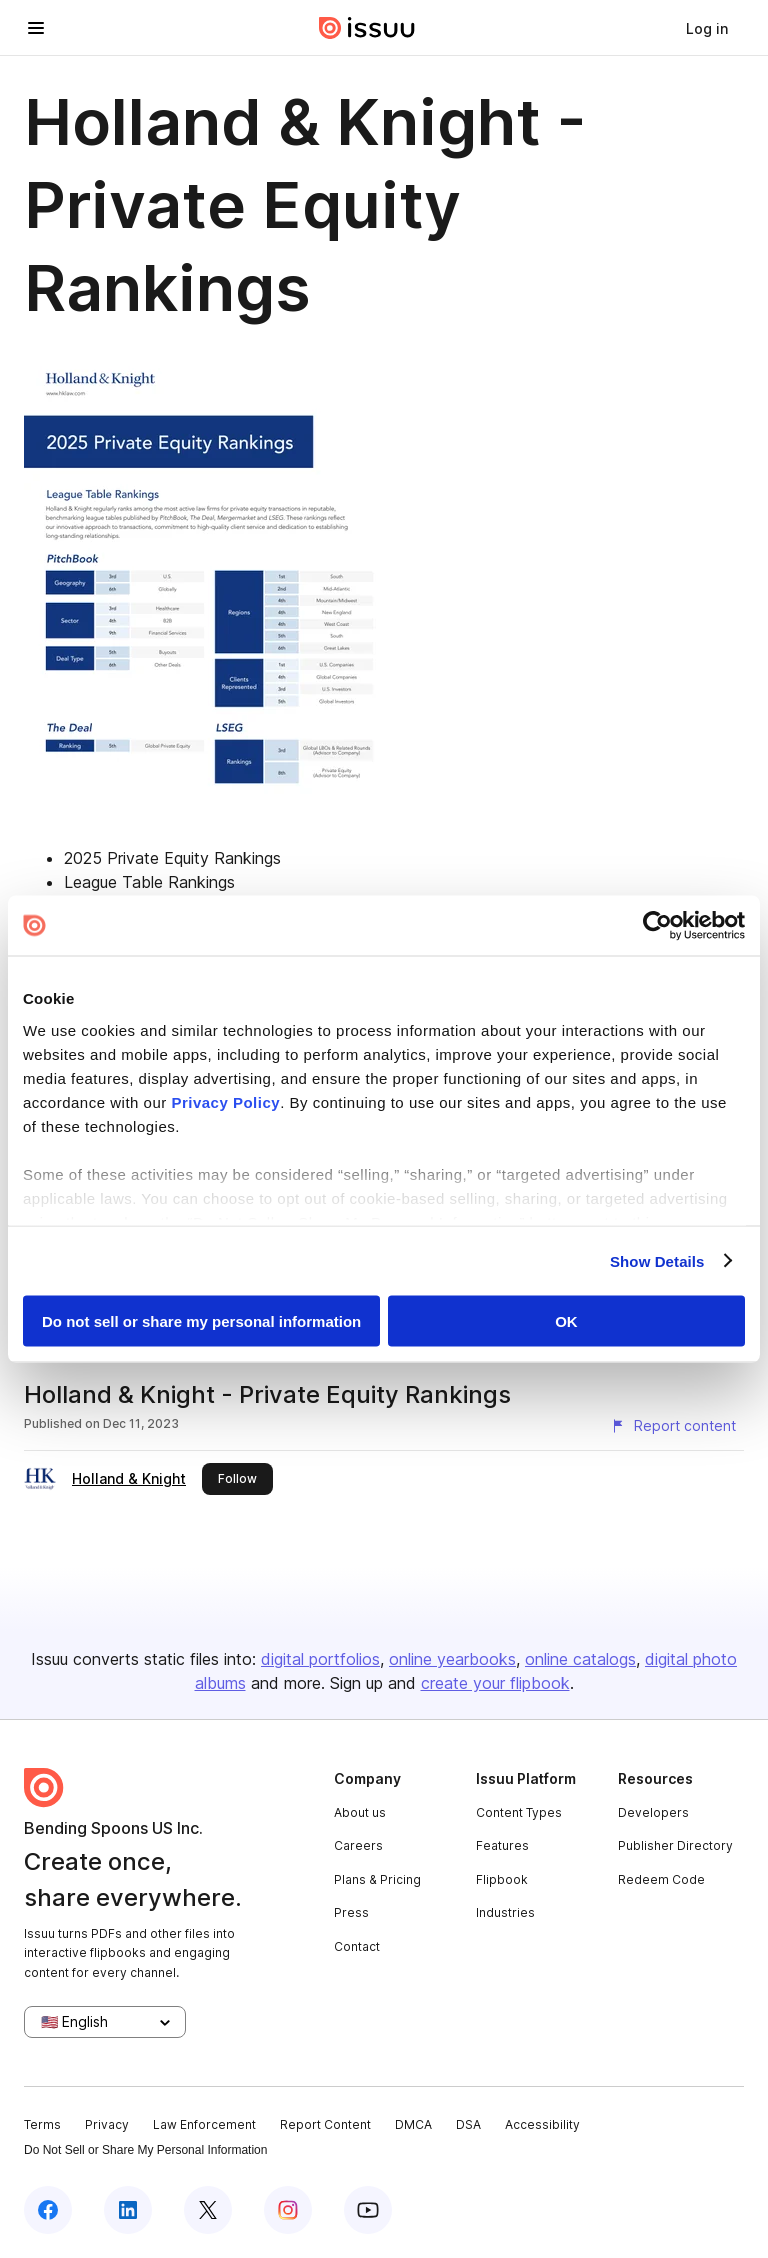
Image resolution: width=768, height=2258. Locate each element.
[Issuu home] (367, 28)
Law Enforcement (204, 2124)
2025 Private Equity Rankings (172, 858)
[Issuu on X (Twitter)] (208, 2210)
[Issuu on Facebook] (48, 2210)
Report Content (325, 2124)
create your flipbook (495, 1683)
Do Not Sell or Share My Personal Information (145, 2150)
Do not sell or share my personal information (201, 1321)
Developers (653, 1812)
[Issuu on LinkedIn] (128, 2210)
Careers (358, 1845)
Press (351, 1912)
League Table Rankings (149, 882)
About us (360, 1812)
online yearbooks (452, 1659)
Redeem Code (661, 1879)
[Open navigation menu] (36, 28)
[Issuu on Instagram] (288, 2210)
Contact (357, 1946)
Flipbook (502, 1879)
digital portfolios (320, 1659)
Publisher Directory (675, 1845)
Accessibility (542, 2124)
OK (566, 1321)
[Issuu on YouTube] (368, 2210)
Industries (505, 1912)
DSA (468, 2124)
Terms (42, 2124)
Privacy (107, 2124)
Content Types (519, 1812)
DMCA (413, 2124)
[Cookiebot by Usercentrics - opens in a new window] (657, 926)
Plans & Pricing (377, 1879)
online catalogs (580, 1659)
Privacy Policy (225, 1101)
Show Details (657, 1260)
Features (502, 1845)
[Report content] (673, 1426)
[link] (707, 28)
